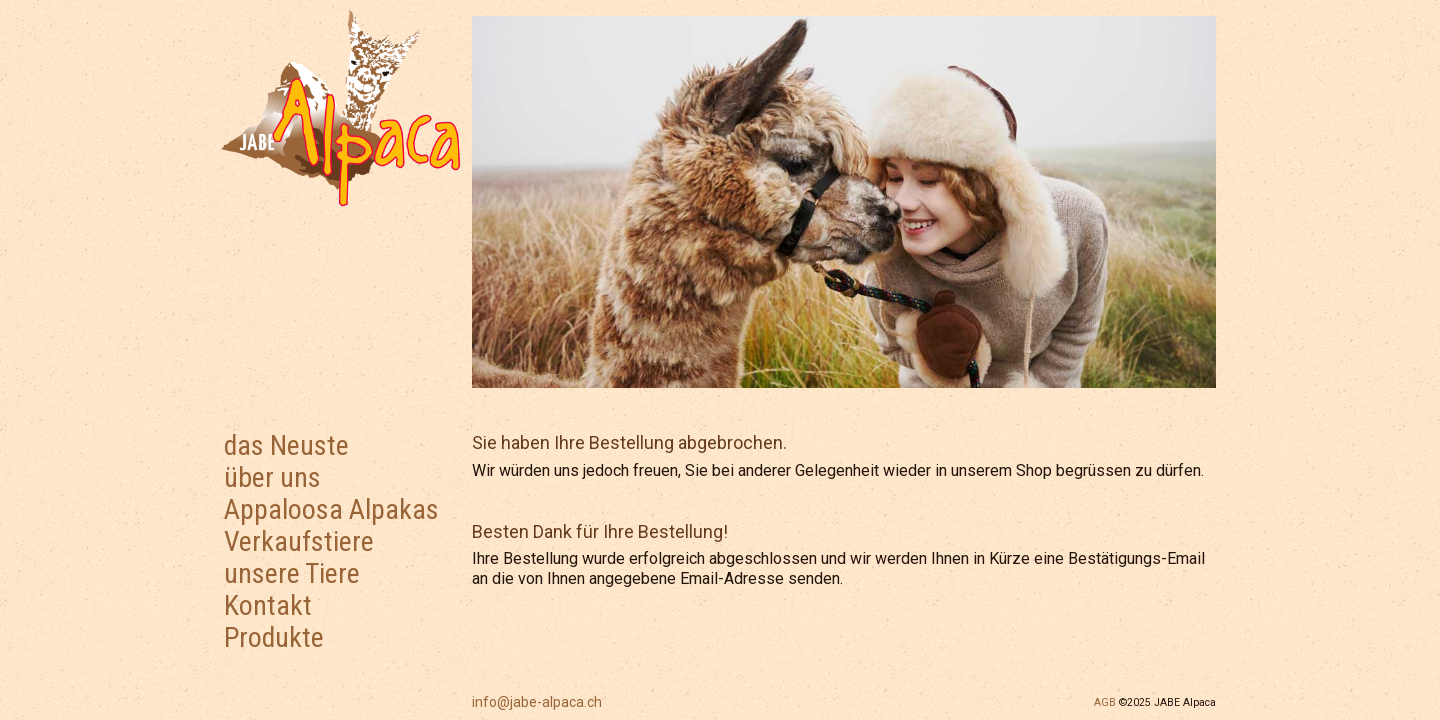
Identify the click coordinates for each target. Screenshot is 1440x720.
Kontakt (268, 605)
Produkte (274, 637)
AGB (1105, 702)
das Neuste (286, 445)
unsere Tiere (292, 573)
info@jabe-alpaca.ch (537, 702)
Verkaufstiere (299, 541)
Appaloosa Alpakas (331, 509)
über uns (272, 477)
